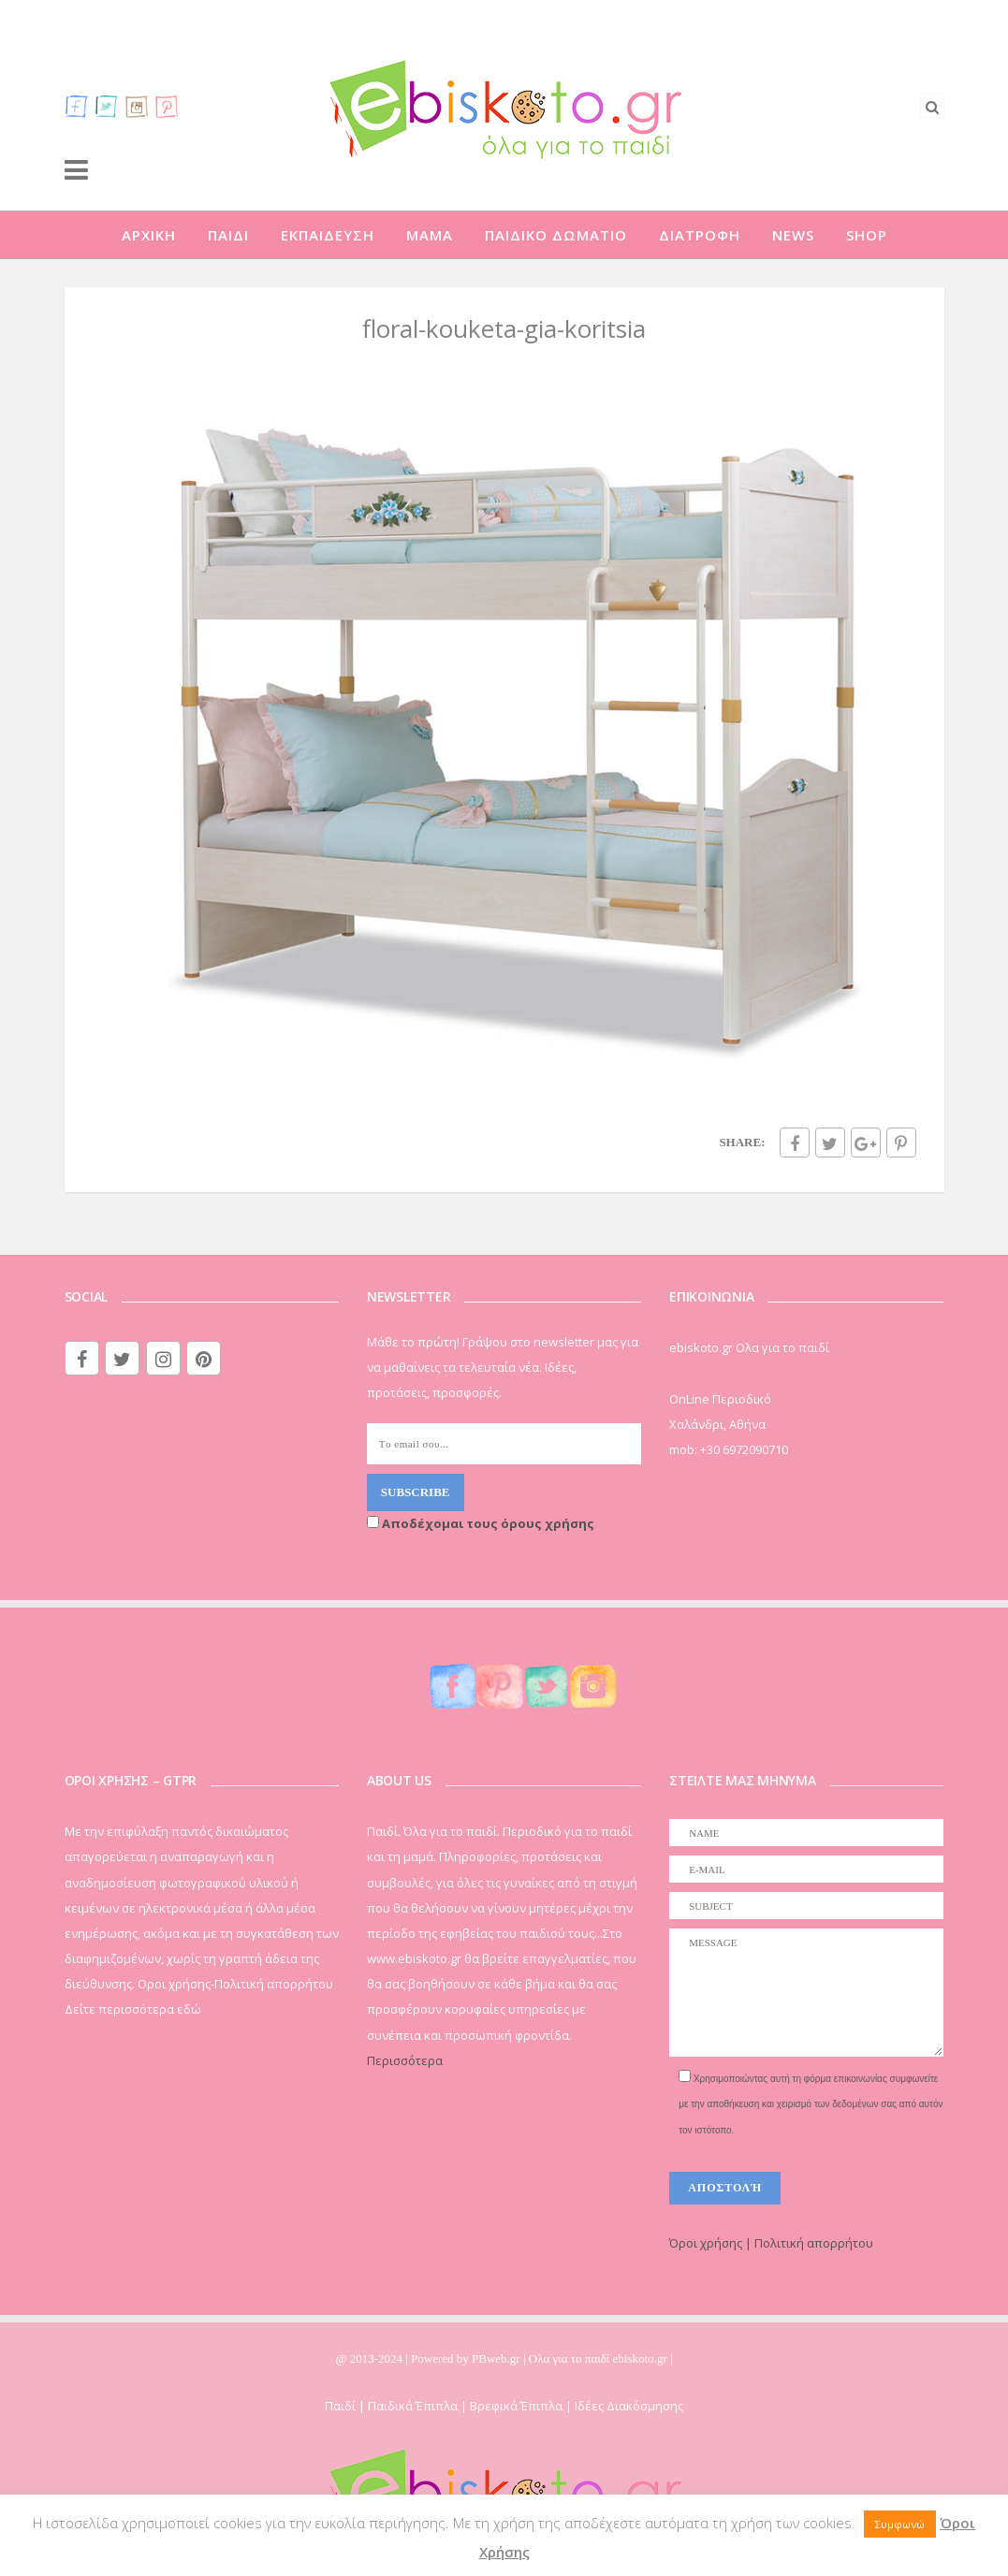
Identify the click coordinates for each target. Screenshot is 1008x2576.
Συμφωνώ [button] (900, 2524)
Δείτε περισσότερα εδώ (133, 2009)
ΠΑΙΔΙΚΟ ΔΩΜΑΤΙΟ (556, 235)
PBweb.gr (497, 2358)
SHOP (866, 235)
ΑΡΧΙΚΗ (149, 235)
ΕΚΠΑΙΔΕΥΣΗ (327, 235)
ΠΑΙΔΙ (228, 235)
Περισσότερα (405, 2060)
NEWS (793, 235)
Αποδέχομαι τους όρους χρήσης (480, 1523)
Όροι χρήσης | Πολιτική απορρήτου (771, 2242)
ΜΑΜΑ (429, 235)
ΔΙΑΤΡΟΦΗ (699, 235)
